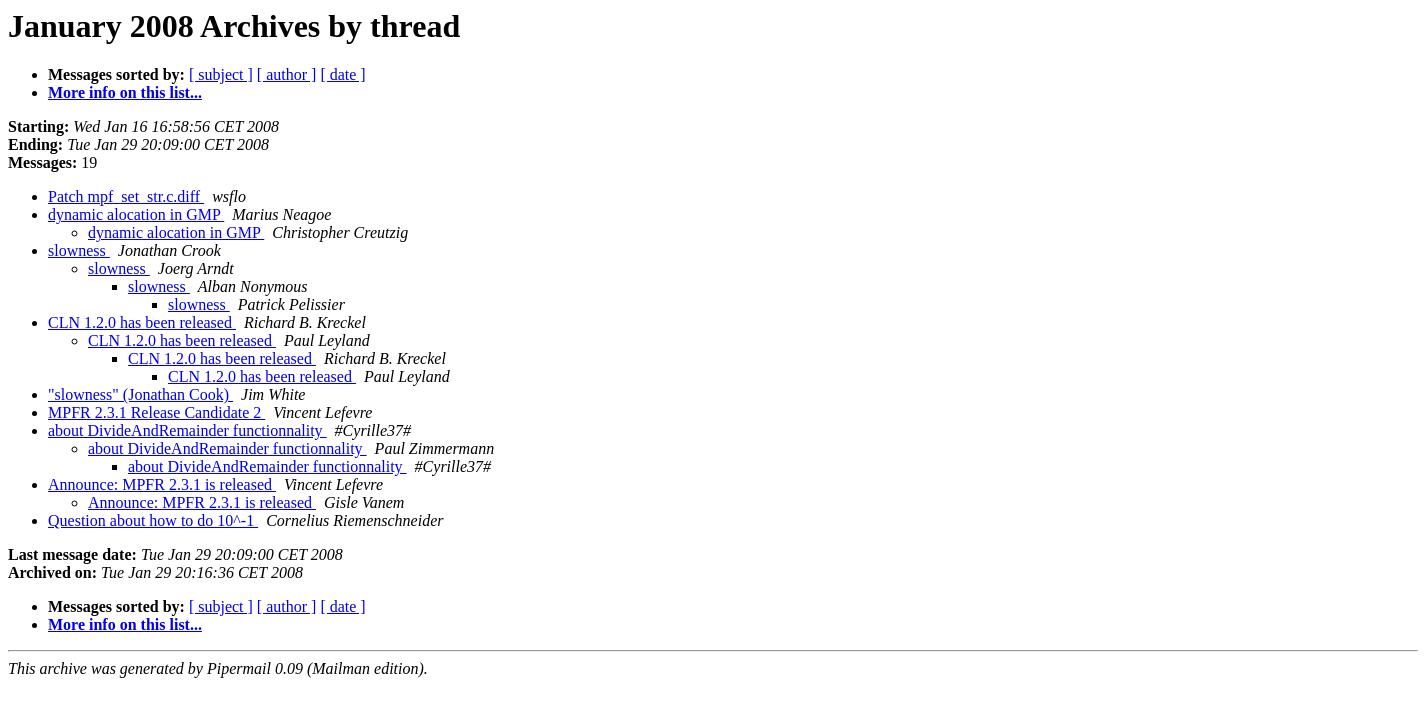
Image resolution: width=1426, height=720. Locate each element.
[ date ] (342, 74)
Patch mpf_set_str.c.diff (126, 196)
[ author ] (287, 74)
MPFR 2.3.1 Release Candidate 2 (156, 412)
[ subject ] (221, 74)
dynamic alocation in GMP (136, 214)
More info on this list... (125, 92)
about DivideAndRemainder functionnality (187, 430)
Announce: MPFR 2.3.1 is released (162, 484)
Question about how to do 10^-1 (153, 520)
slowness (79, 250)
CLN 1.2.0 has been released (142, 322)
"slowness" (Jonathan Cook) (140, 394)
